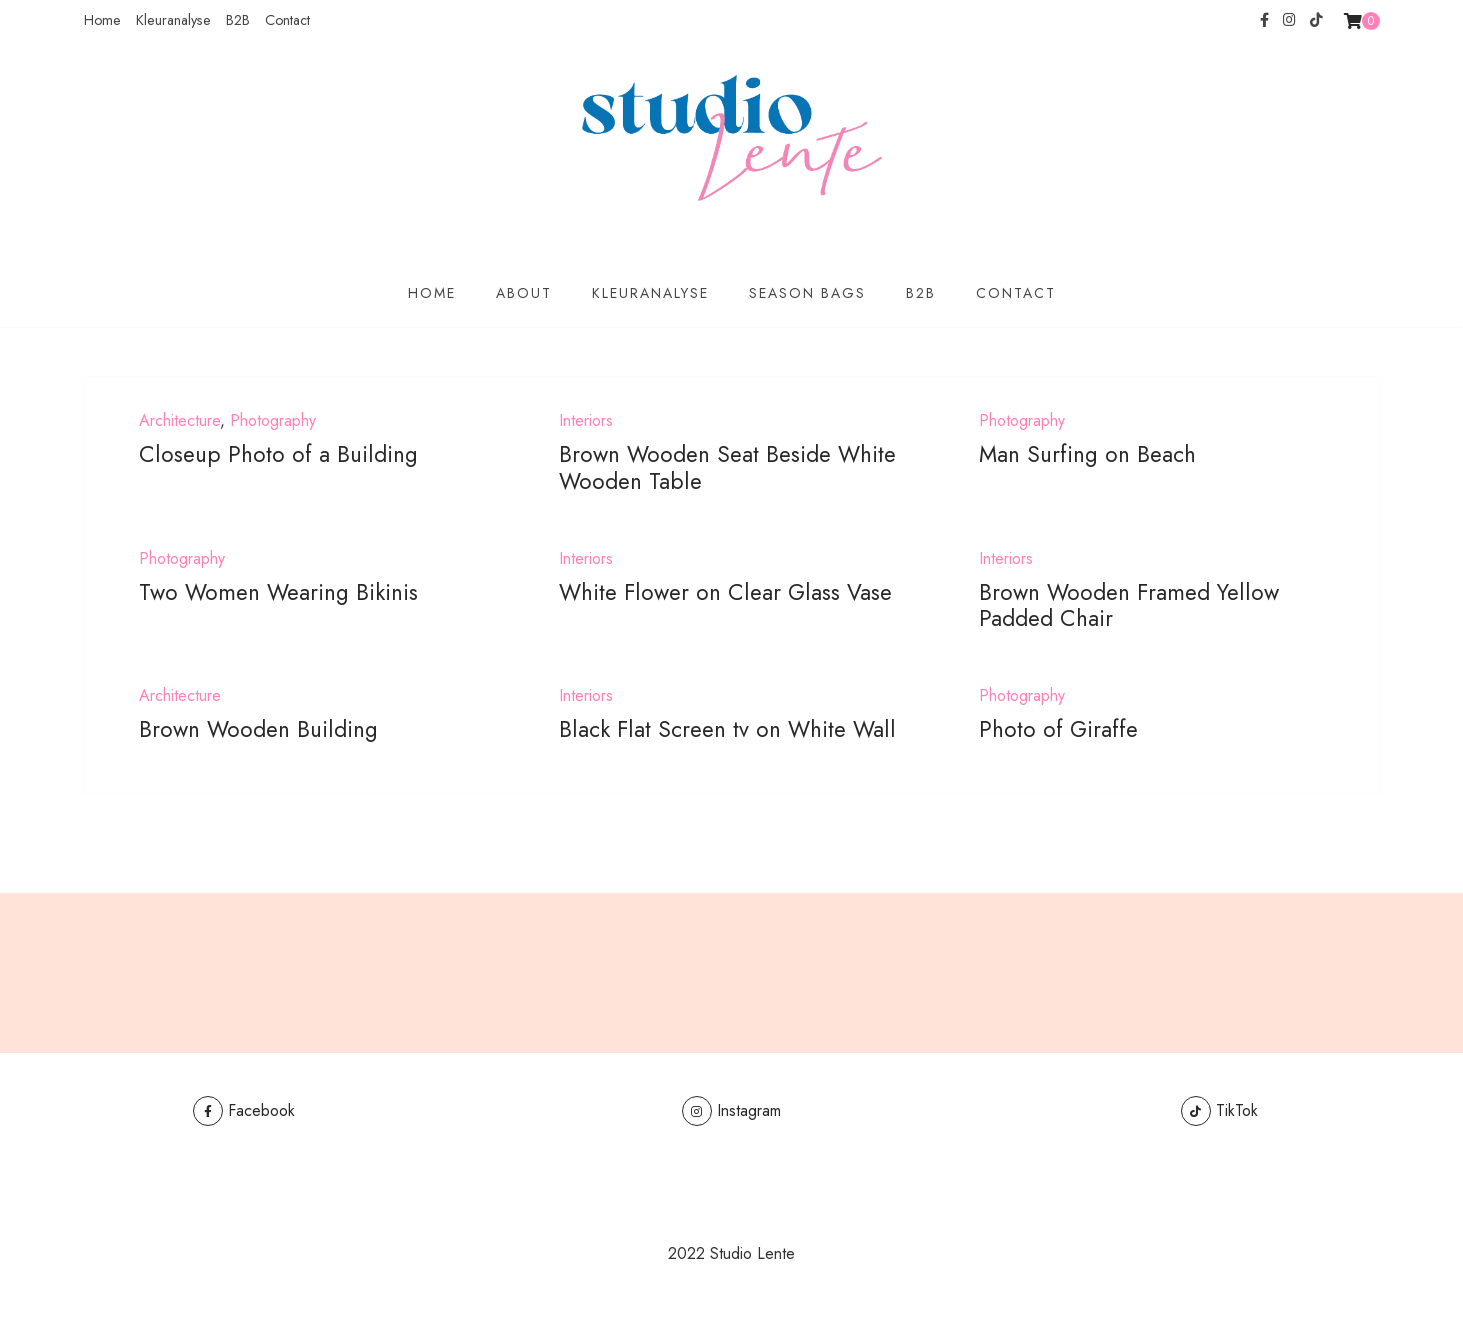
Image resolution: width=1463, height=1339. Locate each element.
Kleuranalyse (173, 20)
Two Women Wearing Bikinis (278, 592)
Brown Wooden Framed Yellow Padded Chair (1129, 605)
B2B (238, 20)
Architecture (179, 420)
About (524, 293)
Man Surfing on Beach (1087, 454)
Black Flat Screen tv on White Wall (727, 729)
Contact (287, 20)
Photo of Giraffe (1058, 729)
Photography (273, 420)
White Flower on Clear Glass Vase (725, 592)
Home (102, 20)
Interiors (586, 420)
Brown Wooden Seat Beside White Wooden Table (727, 467)
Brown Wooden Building (258, 729)
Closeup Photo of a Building (278, 454)
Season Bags (807, 293)
